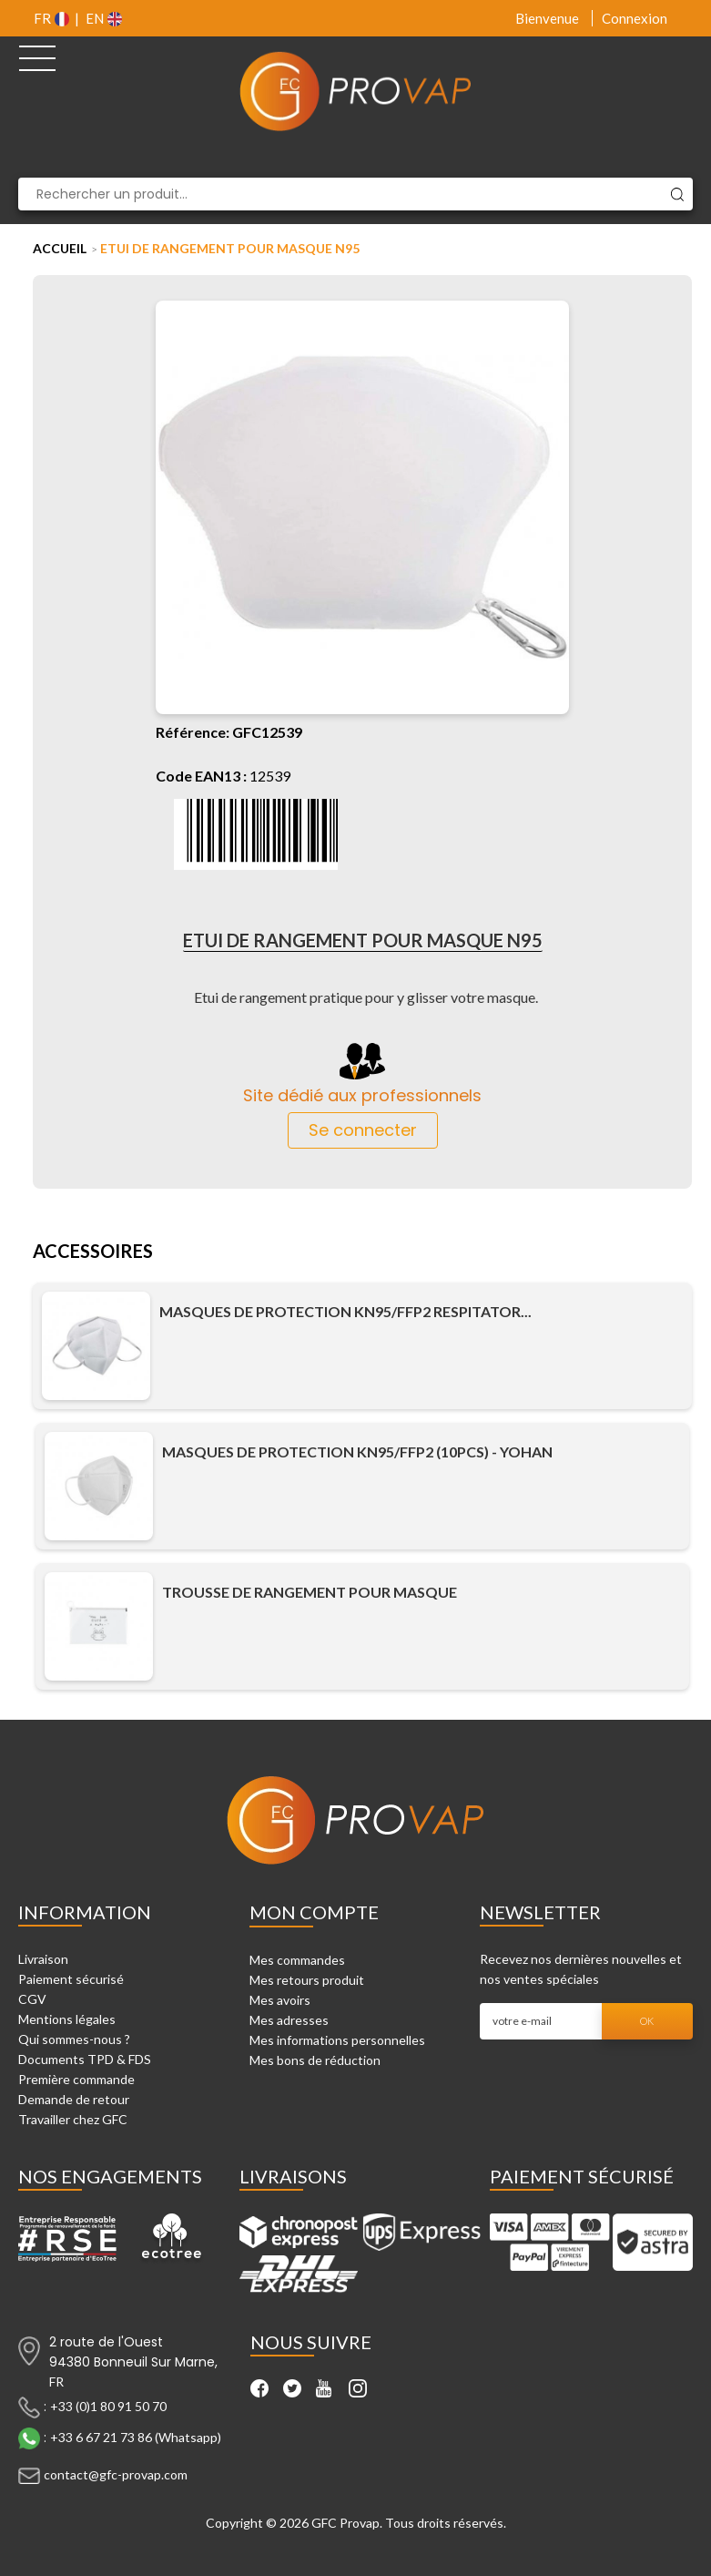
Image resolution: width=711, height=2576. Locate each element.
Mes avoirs (279, 2000)
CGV (32, 1999)
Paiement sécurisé (71, 1979)
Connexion (634, 18)
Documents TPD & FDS (84, 2059)
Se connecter (363, 1130)
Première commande (76, 2079)
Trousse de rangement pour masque (309, 1592)
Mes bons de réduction (315, 2060)
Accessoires (93, 1252)
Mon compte (314, 1912)
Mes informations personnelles (337, 2040)
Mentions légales (67, 2019)
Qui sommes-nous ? (74, 2039)
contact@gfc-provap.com (116, 2474)
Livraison (43, 1959)
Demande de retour (73, 2099)
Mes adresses (289, 2020)
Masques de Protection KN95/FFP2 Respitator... (345, 1311)
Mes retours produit (306, 1980)
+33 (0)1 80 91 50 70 (108, 2406)
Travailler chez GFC (72, 2119)
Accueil (59, 248)
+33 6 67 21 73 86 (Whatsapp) (135, 2437)
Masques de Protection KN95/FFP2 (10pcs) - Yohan (357, 1452)
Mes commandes (297, 1960)
